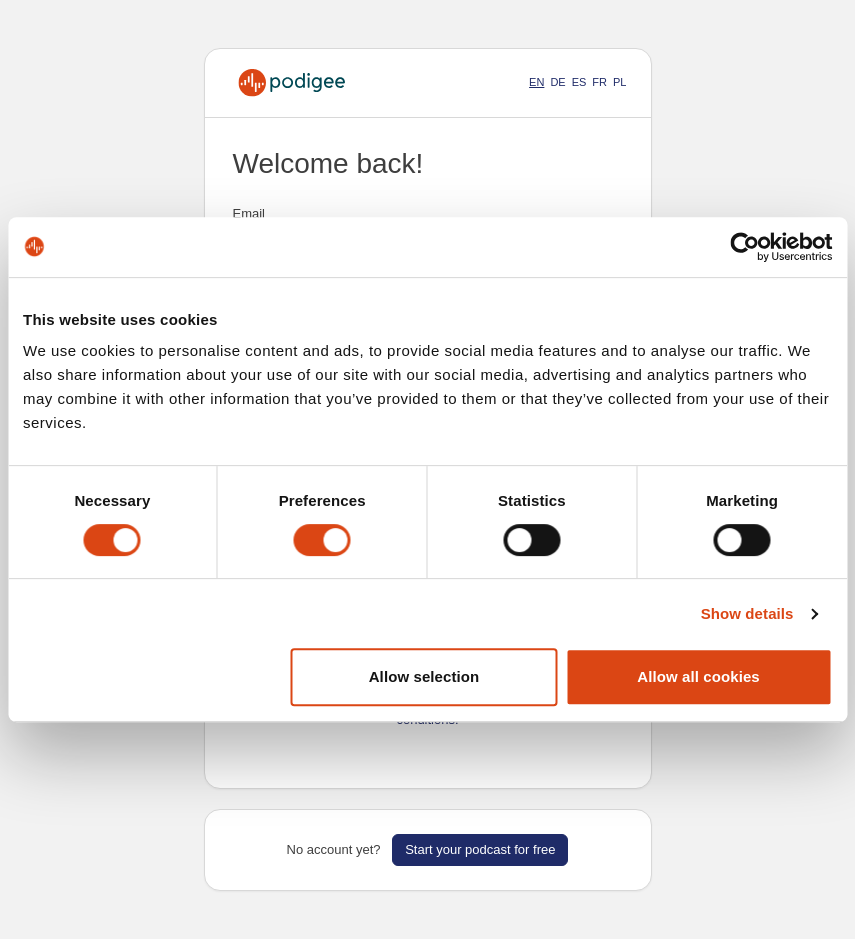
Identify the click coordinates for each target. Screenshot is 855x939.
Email (249, 213)
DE (557, 82)
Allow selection (424, 676)
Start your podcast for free (480, 849)
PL (619, 82)
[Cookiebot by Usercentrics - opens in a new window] (744, 247)
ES (579, 82)
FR (599, 82)
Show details (747, 613)
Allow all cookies (698, 676)
